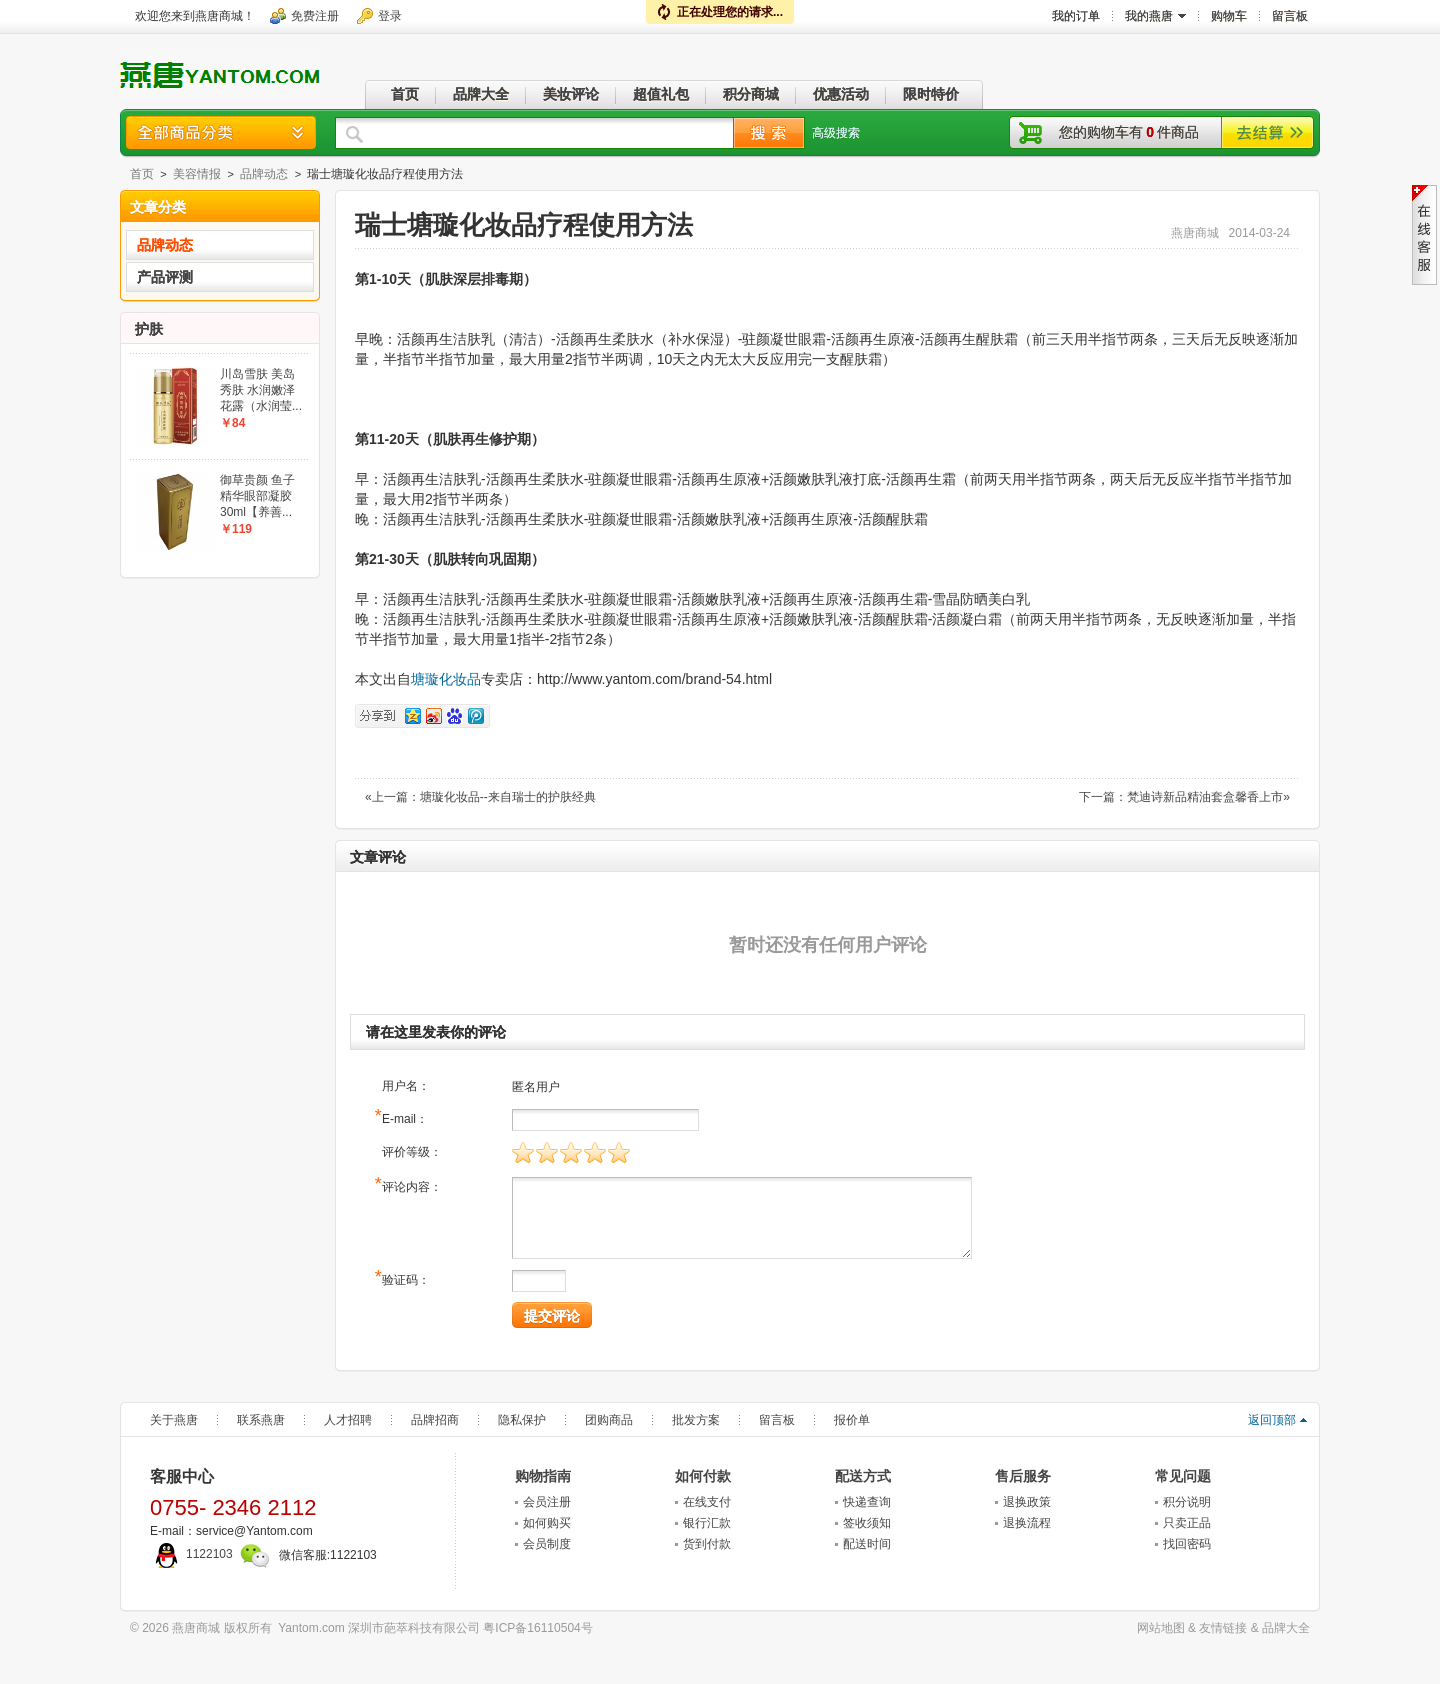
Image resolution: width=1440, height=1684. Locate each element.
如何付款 (703, 1476)
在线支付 (707, 1502)
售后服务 (1023, 1476)
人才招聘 (348, 1420)
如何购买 (547, 1523)
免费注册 (315, 16)
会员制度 (547, 1544)
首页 (142, 174)
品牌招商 (435, 1420)
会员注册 (547, 1502)
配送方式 (863, 1476)
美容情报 (197, 174)
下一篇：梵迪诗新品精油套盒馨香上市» (1184, 797)
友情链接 (1223, 1628)
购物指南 (543, 1476)
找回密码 (1187, 1544)
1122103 (191, 1554)
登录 (390, 16)
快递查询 (867, 1502)
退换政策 (1027, 1502)
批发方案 (696, 1420)
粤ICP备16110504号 (537, 1628)
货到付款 (707, 1544)
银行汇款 (707, 1523)
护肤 (149, 329)
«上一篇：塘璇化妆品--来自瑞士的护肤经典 (480, 797)
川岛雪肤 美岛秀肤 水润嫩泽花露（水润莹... (261, 390)
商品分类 (221, 132)
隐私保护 (522, 1420)
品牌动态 (264, 174)
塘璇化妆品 (446, 679)
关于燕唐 (174, 1420)
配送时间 (867, 1544)
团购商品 (609, 1420)
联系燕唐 (261, 1420)
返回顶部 (1272, 1420)
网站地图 (1161, 1628)
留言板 (777, 1420)
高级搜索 (836, 133)
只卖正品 (1187, 1523)
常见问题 (1183, 1476)
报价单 (852, 1420)
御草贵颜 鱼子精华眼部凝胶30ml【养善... (257, 496)
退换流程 (1027, 1523)
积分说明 (1187, 1502)
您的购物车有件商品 (1129, 132)
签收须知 (867, 1523)
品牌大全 (1286, 1628)
